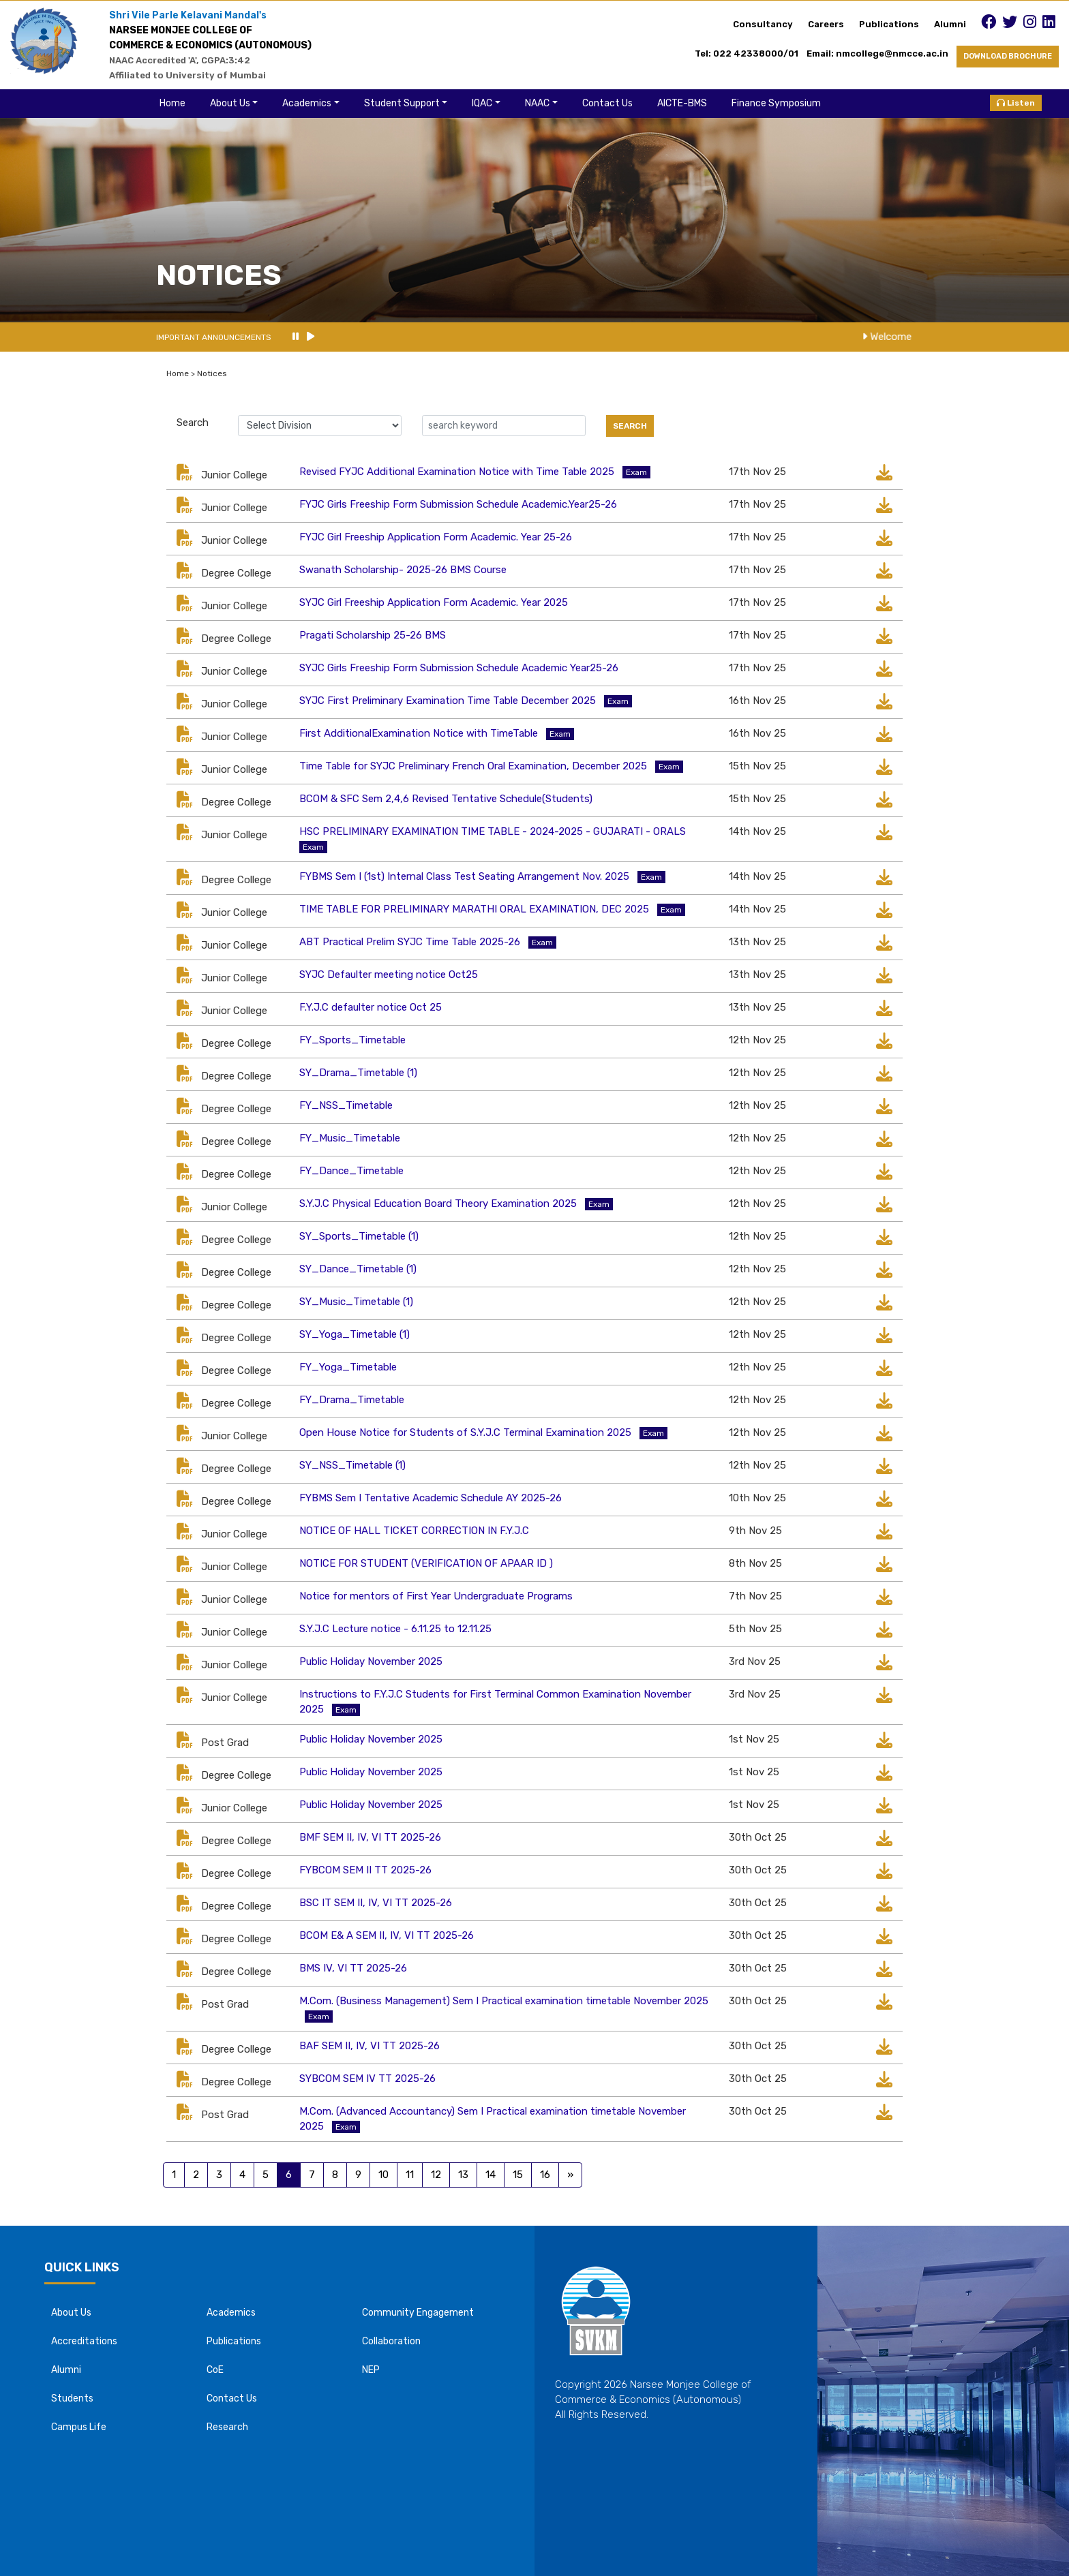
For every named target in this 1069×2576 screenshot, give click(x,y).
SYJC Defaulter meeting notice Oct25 (388, 974)
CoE (215, 2370)
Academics (306, 103)
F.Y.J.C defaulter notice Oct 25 (370, 1007)
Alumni (950, 24)
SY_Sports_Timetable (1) (359, 1236)
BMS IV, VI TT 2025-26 (353, 1968)
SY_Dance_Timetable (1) (358, 1269)
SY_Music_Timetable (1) (356, 1301)
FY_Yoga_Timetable (348, 1367)
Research (227, 2427)
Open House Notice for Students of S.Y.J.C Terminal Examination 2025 (465, 1432)
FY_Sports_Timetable (352, 1040)
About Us (230, 103)
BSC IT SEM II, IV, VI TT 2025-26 (375, 1903)
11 (410, 2174)
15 (518, 2174)
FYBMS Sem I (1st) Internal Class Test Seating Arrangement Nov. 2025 (464, 876)
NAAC (537, 103)
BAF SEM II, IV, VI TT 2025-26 (369, 2046)
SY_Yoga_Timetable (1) (354, 1334)
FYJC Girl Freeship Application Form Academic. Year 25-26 (435, 537)
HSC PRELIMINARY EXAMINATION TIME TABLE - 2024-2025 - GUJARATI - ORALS (492, 831)
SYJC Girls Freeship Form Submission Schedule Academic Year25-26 (458, 668)
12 (436, 2174)
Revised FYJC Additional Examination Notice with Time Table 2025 (456, 471)
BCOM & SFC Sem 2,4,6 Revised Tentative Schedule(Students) (445, 799)
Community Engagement (418, 2312)
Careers (826, 24)
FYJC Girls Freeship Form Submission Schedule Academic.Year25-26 (458, 504)
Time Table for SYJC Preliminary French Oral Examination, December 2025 (473, 766)
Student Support (402, 103)
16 (545, 2174)
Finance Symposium (776, 103)
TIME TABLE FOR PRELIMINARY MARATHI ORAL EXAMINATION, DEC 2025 (474, 909)
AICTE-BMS (682, 103)
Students (72, 2398)
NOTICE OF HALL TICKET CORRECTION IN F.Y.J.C (414, 1530)
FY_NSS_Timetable (346, 1105)
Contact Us (607, 103)
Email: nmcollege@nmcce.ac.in (882, 53)
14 (490, 2174)
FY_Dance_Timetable (351, 1171)
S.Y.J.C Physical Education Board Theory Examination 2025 (438, 1203)
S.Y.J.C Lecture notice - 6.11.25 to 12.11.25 (395, 1629)
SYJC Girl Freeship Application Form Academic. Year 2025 (433, 602)
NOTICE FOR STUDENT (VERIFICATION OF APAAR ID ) (426, 1563)
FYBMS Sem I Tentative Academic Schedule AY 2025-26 (430, 1498)
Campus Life (78, 2427)
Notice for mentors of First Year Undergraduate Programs (436, 1596)
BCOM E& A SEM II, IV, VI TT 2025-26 (386, 1935)
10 (383, 2174)
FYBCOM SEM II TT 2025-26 (365, 1870)
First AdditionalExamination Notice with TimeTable (418, 733)
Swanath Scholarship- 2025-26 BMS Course (403, 570)
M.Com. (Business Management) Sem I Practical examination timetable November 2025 (503, 2001)
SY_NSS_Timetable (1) (352, 1465)
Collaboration (391, 2341)
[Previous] (570, 2175)
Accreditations (84, 2341)
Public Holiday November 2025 (370, 1661)
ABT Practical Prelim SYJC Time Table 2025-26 (409, 942)
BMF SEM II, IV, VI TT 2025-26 (370, 1837)
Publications (889, 24)
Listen (1016, 103)
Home (172, 103)
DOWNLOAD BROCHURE (1007, 56)
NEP (371, 2370)
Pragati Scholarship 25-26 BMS (372, 635)
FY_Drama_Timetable (351, 1400)
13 (463, 2174)
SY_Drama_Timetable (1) (358, 1073)
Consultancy (763, 24)
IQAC (482, 103)
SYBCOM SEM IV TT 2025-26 (367, 2078)
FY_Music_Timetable (349, 1138)
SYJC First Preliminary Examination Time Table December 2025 (447, 700)
